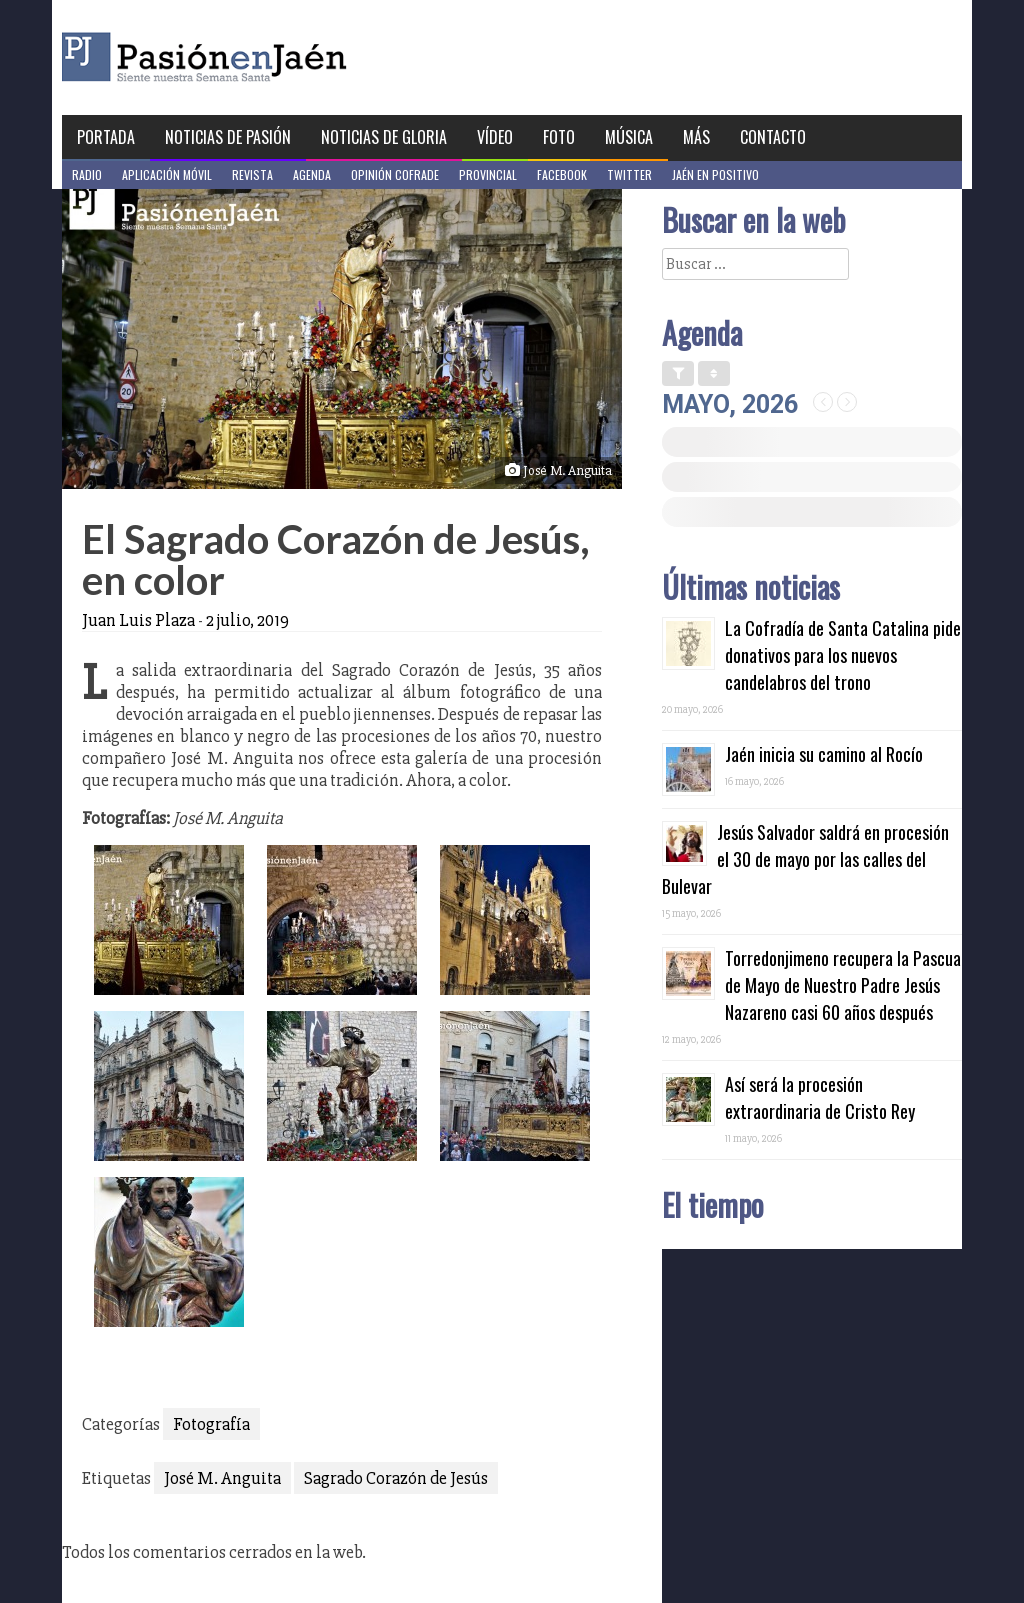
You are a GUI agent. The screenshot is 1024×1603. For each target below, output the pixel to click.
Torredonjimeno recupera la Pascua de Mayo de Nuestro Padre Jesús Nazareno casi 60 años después (843, 985)
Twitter (629, 174)
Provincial (488, 174)
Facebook (562, 174)
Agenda (312, 174)
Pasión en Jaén (258, 57)
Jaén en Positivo (715, 174)
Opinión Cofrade (395, 174)
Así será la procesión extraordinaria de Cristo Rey (820, 1097)
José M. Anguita (222, 1478)
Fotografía (211, 1424)
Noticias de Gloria (384, 137)
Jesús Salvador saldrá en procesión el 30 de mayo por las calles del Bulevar (805, 859)
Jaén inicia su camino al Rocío (824, 754)
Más (696, 137)
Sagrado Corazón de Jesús (396, 1478)
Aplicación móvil (167, 174)
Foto (559, 137)
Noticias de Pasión (228, 137)
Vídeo (495, 137)
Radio (87, 174)
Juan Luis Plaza (138, 620)
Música (629, 137)
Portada (106, 137)
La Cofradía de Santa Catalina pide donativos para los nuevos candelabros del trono (843, 655)
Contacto (773, 137)
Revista (252, 174)
